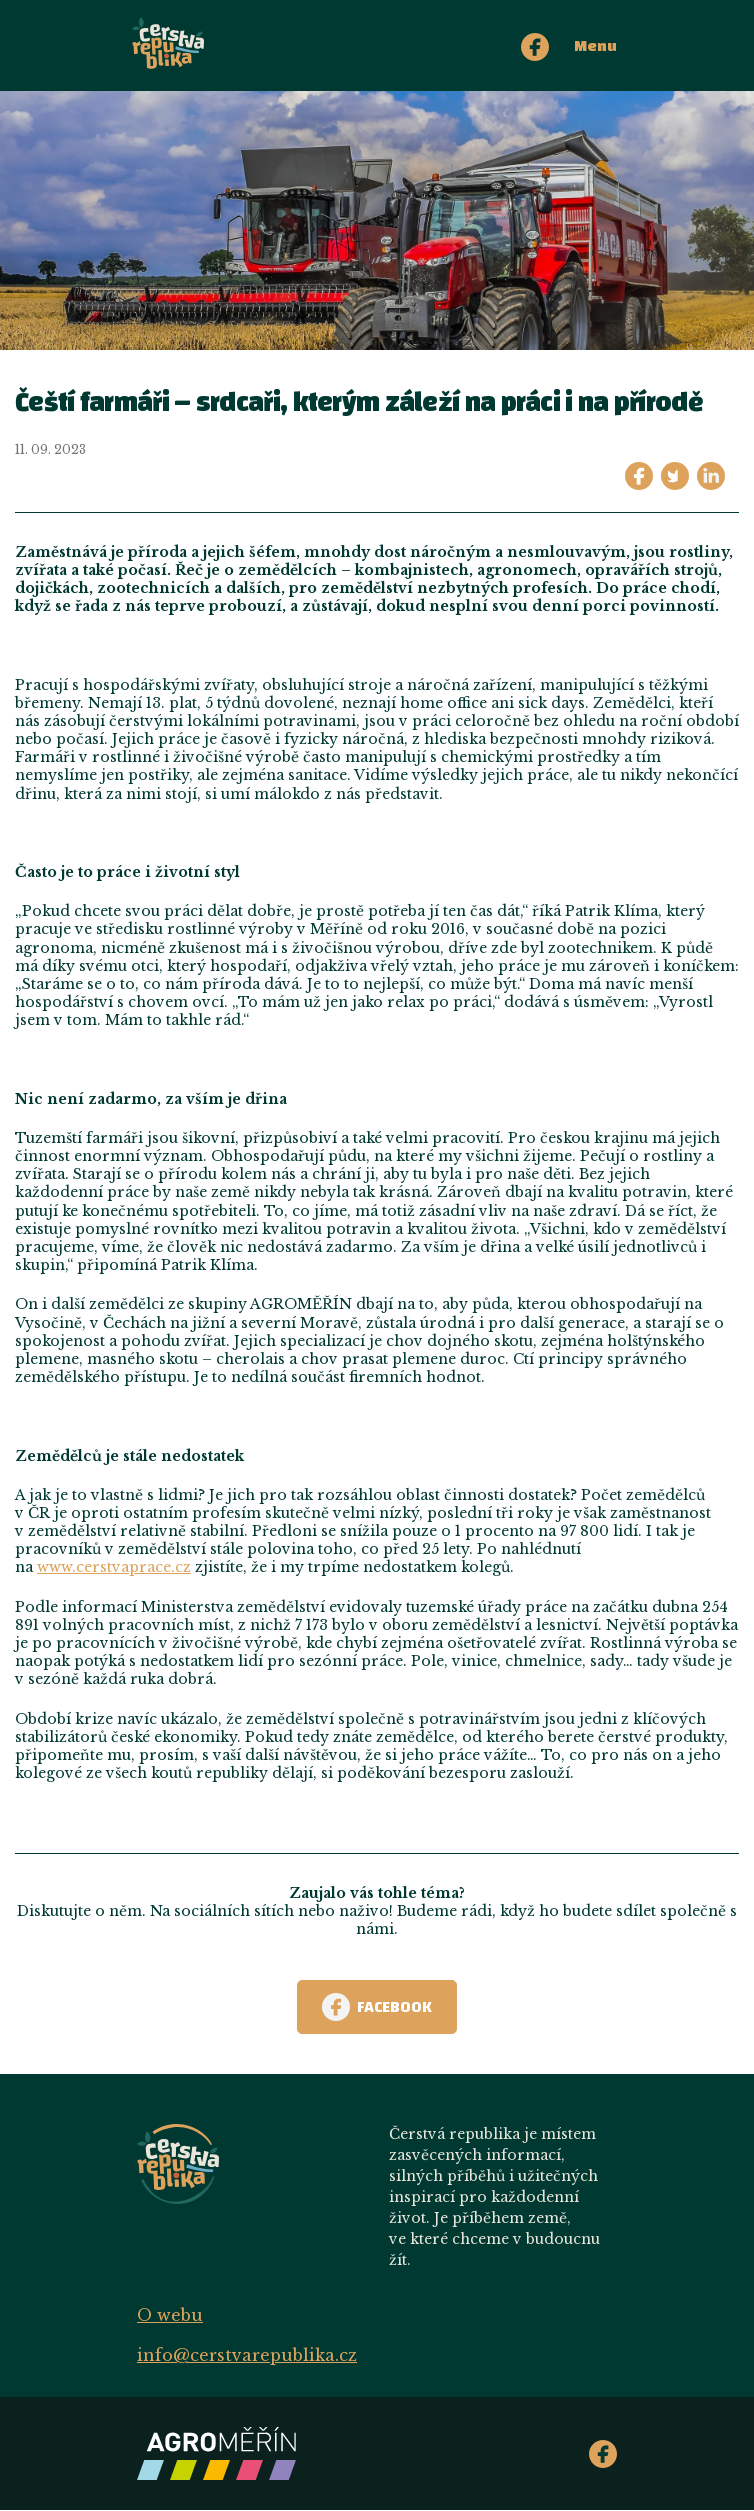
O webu (170, 2315)
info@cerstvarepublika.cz (247, 2355)
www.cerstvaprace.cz (114, 1567)
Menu (595, 46)
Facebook (377, 2007)
